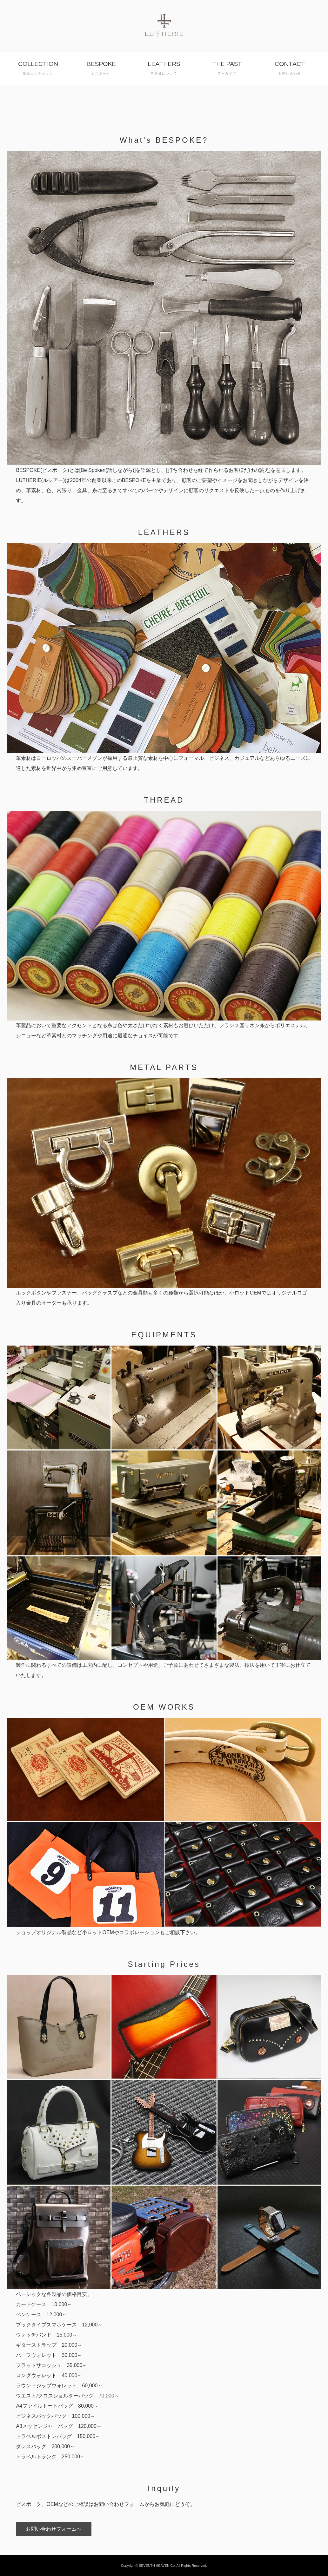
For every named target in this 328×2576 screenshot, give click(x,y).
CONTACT (289, 69)
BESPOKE (101, 69)
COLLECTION (38, 69)
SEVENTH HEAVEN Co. (157, 2565)
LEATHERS (163, 69)
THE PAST (227, 69)
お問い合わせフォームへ (54, 2529)
